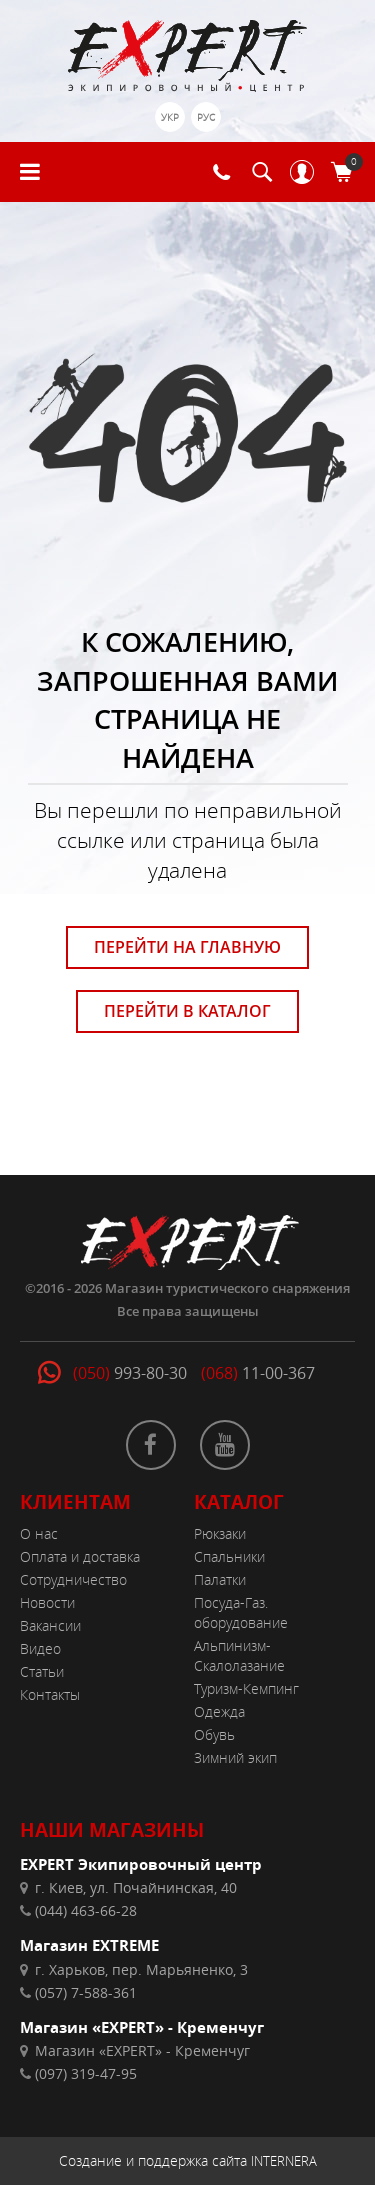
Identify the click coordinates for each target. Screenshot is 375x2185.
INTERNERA (284, 2161)
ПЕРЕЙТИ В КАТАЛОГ (187, 1011)
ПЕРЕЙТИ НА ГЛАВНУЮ (187, 947)
